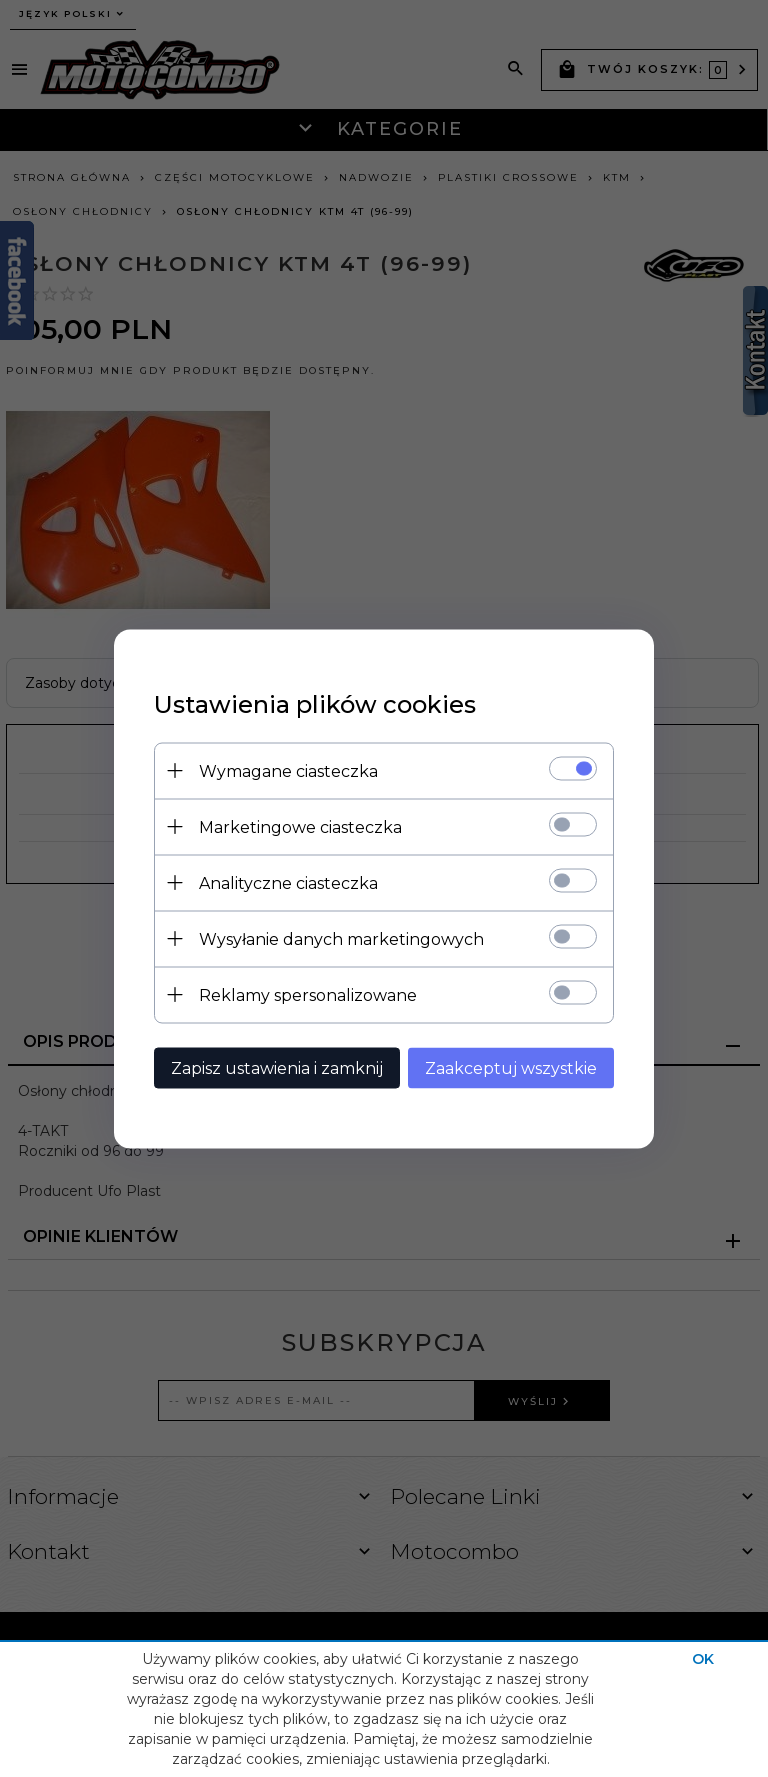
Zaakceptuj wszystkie (511, 1067)
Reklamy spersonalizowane (308, 994)
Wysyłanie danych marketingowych (341, 938)
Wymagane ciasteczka (288, 770)
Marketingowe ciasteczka (300, 826)
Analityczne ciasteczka (288, 882)
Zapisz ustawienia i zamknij (277, 1067)
